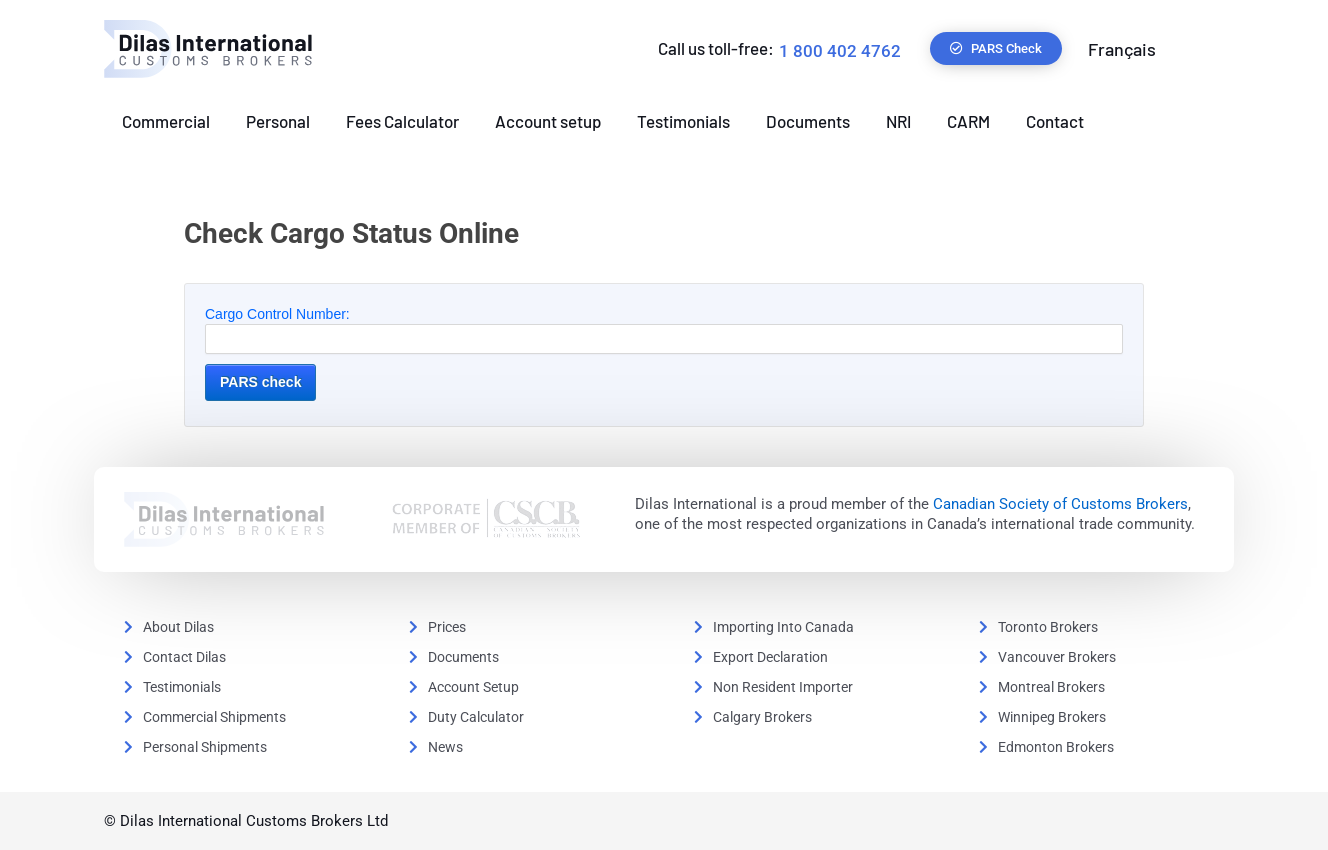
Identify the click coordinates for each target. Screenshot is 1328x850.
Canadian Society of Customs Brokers (1060, 504)
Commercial (166, 121)
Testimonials (683, 121)
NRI (898, 121)
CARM (968, 121)
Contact (1055, 121)
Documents (808, 121)
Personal (278, 121)
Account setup (548, 121)
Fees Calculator (402, 121)
